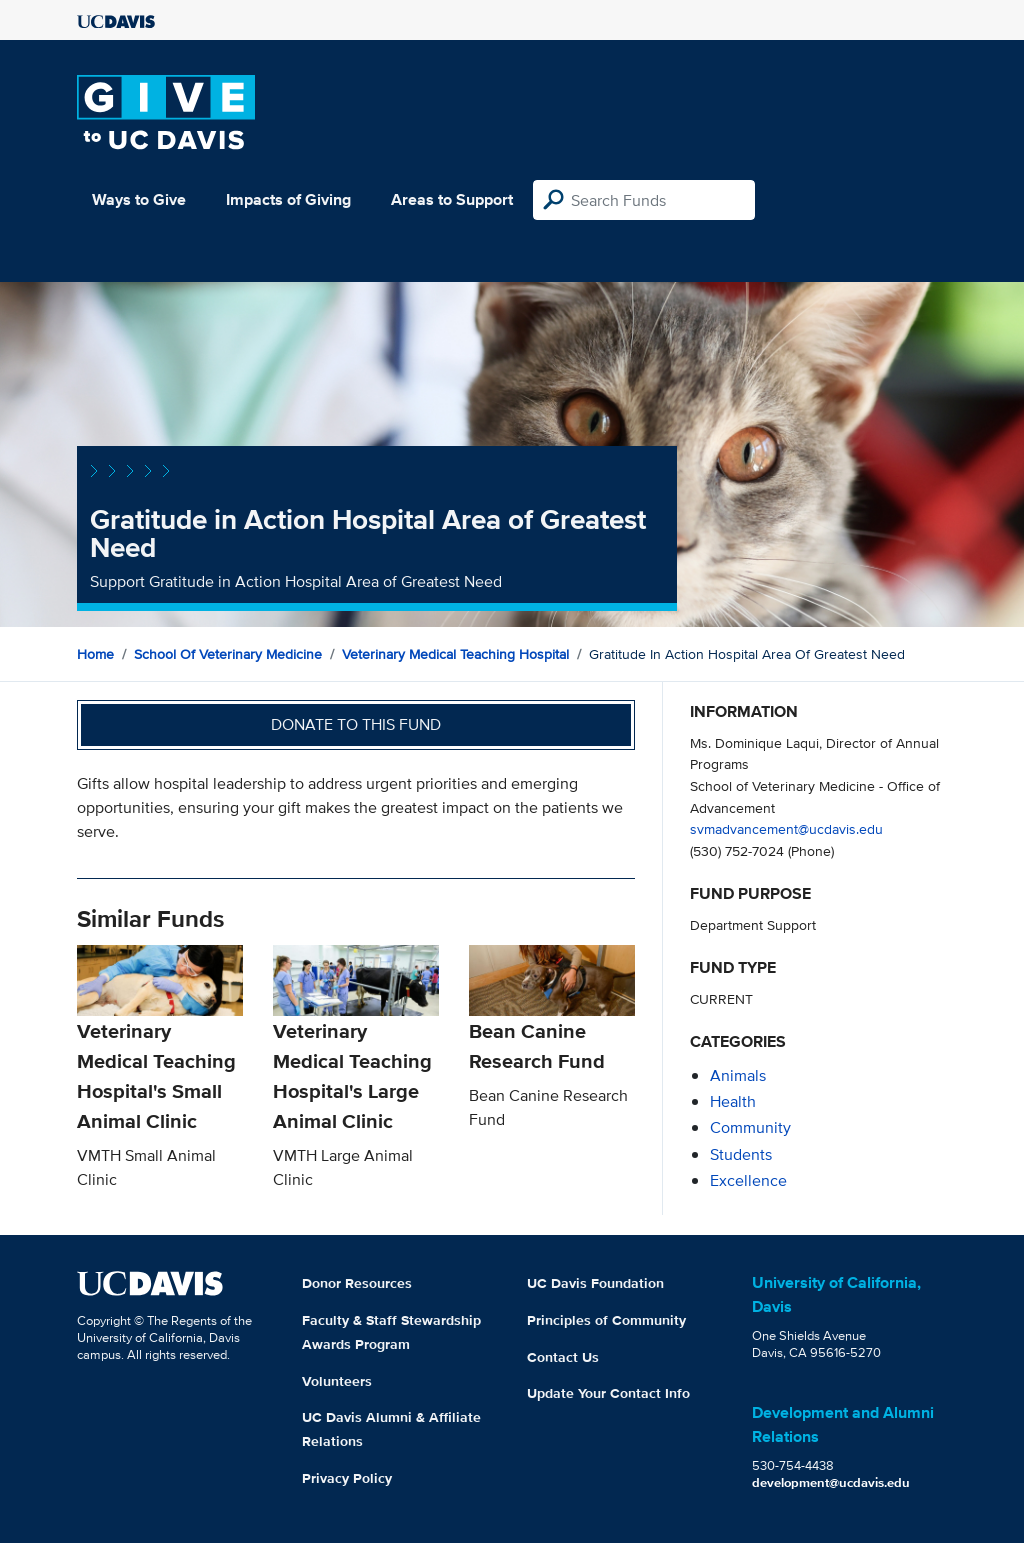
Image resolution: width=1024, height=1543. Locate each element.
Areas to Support (452, 199)
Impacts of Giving (288, 199)
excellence (748, 1180)
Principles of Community (606, 1320)
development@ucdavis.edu (831, 1482)
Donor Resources (357, 1283)
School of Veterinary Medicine (228, 654)
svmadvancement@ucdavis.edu (786, 828)
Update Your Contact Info (608, 1393)
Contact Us (563, 1357)
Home (95, 654)
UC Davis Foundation (595, 1283)
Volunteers (337, 1381)
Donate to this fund (356, 724)
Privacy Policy (347, 1478)
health (733, 1101)
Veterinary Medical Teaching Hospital (455, 654)
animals (738, 1075)
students (741, 1154)
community (750, 1127)
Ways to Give (139, 199)
